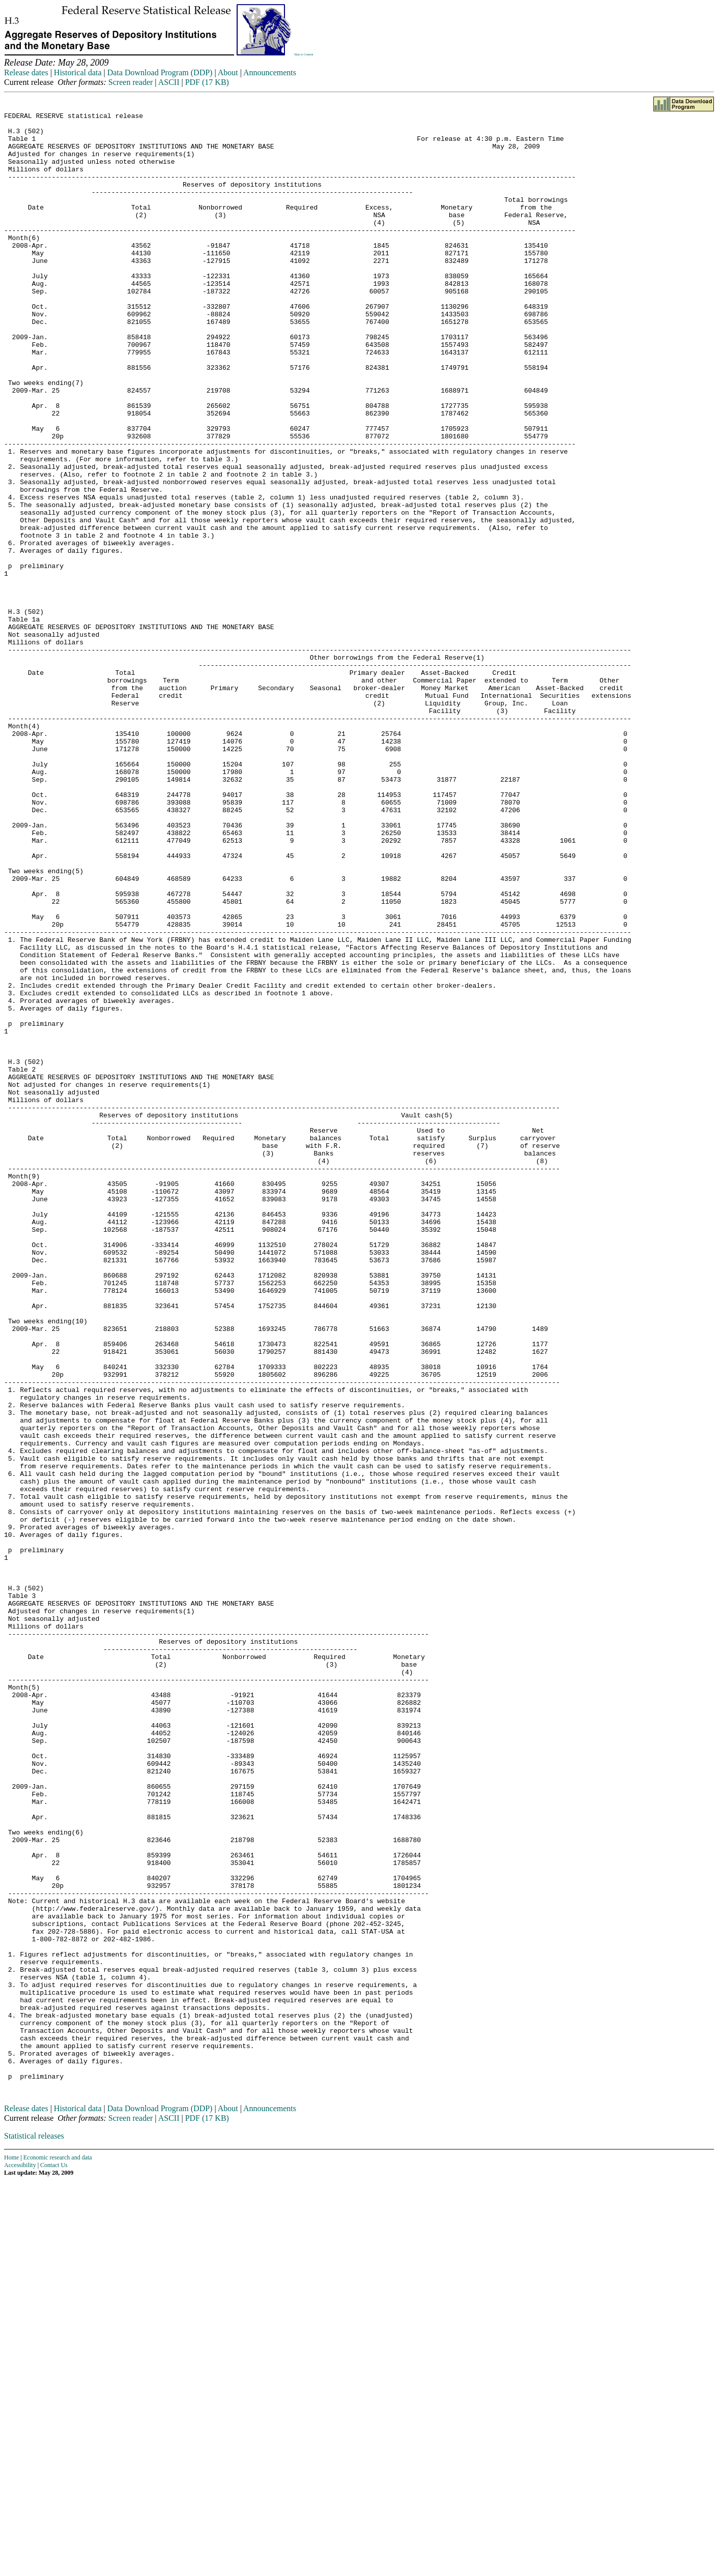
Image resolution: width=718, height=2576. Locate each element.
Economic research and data (57, 2552)
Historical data (78, 72)
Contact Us (54, 2560)
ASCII (169, 82)
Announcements (269, 72)
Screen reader (130, 82)
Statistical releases (34, 2531)
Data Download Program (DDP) (160, 72)
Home (11, 2552)
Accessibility (20, 2560)
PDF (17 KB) (207, 82)
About (228, 72)
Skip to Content (303, 54)
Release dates (26, 72)
